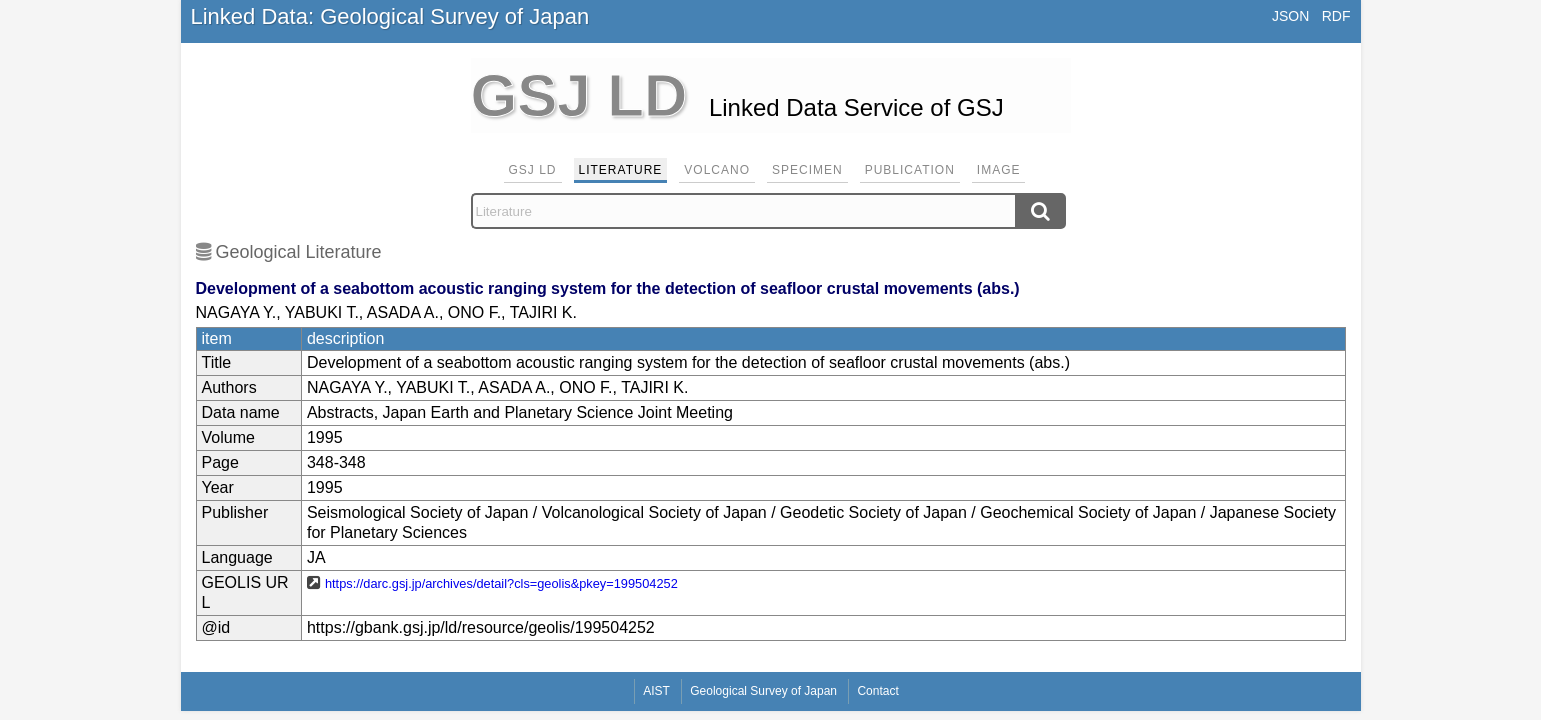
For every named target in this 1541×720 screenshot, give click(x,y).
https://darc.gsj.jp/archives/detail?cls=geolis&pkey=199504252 (501, 583)
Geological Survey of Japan (763, 691)
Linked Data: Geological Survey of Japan (390, 16)
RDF (1336, 16)
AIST (656, 691)
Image (999, 170)
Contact (877, 691)
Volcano (717, 170)
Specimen (807, 170)
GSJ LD (533, 170)
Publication (910, 170)
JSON (1290, 16)
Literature (621, 170)
